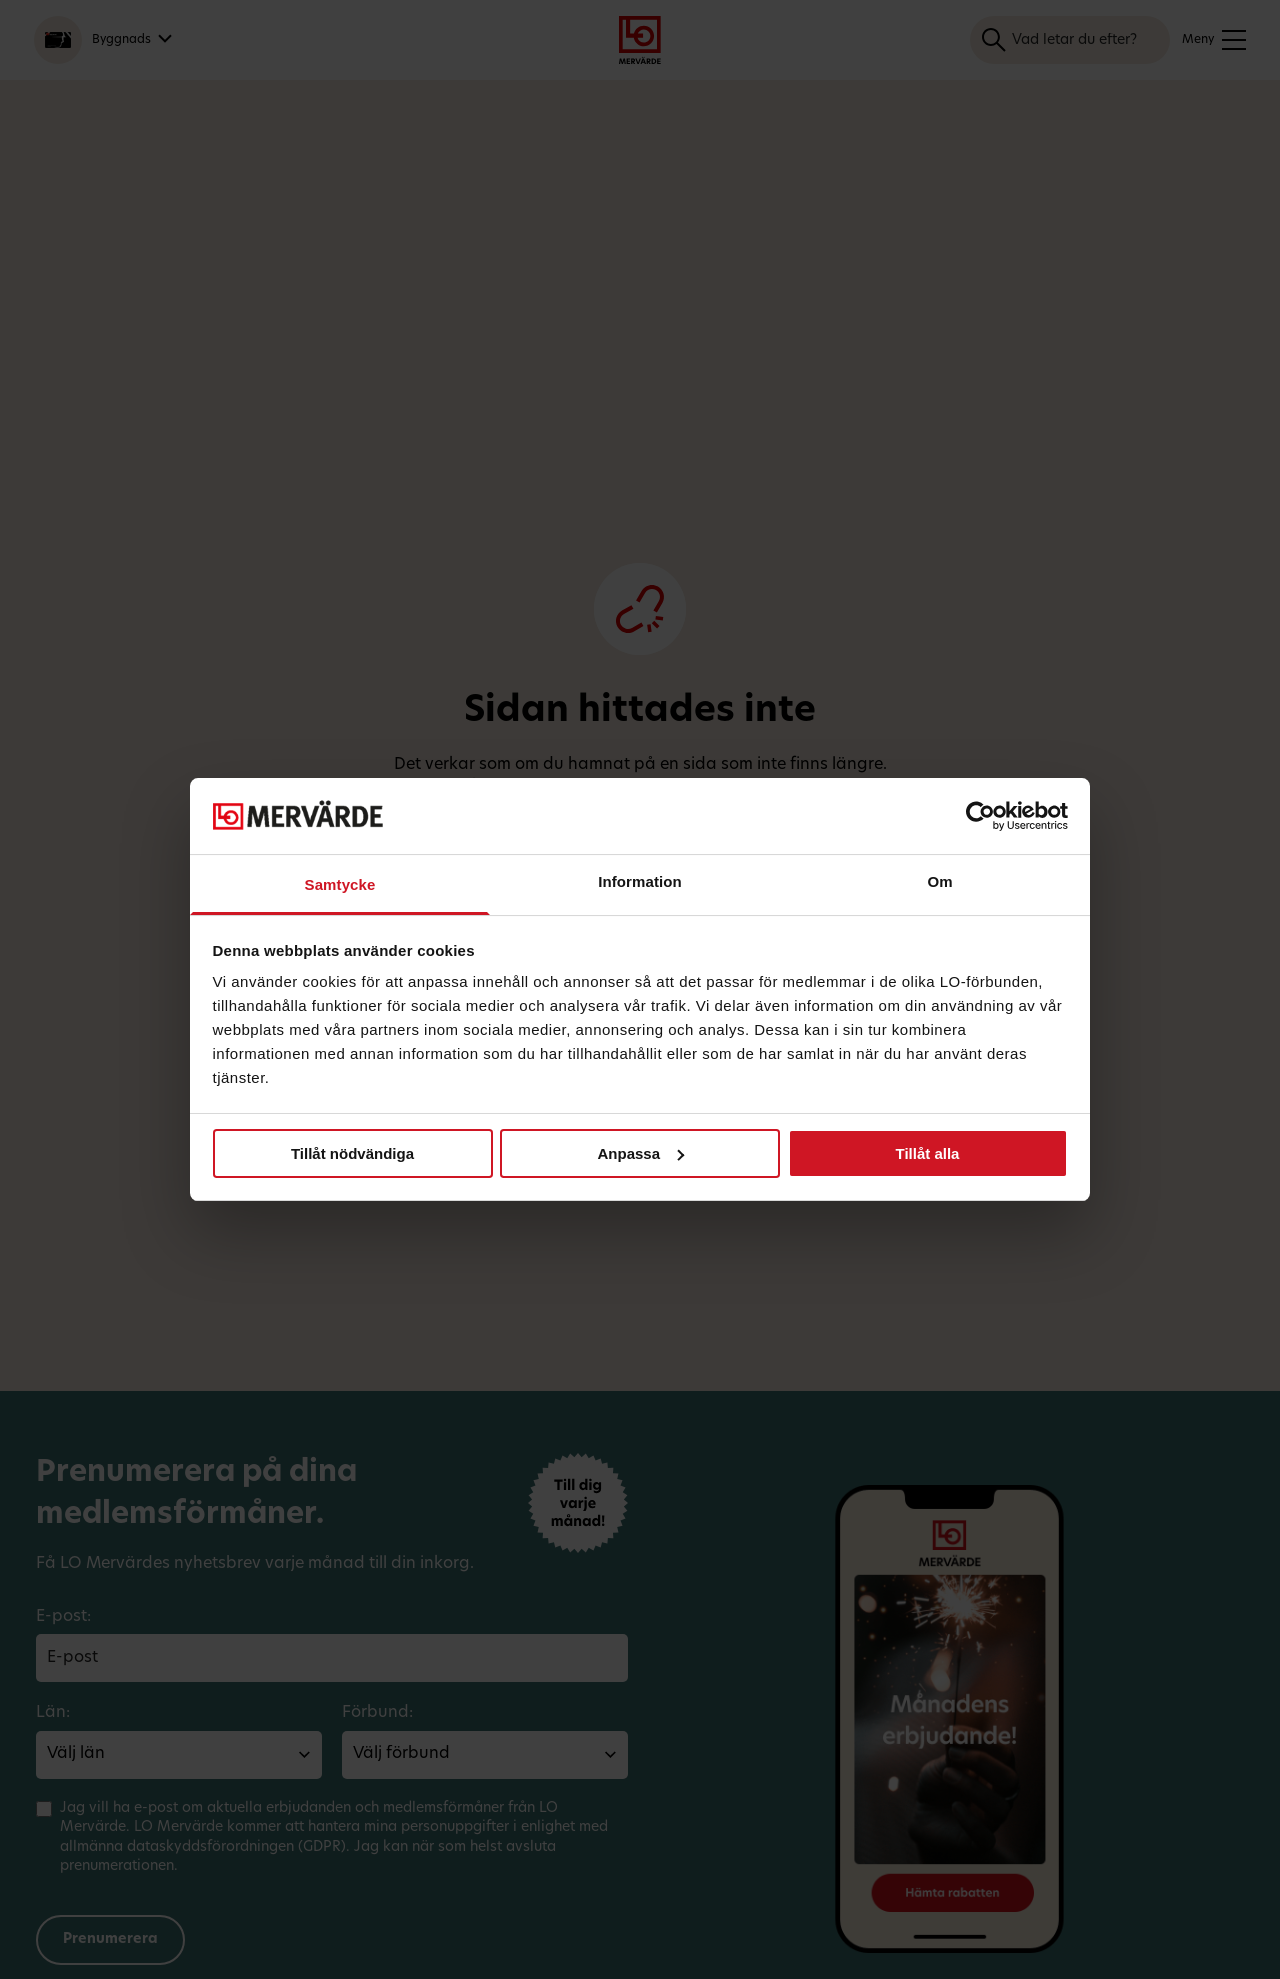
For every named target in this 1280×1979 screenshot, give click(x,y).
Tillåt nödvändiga (352, 1153)
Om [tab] (939, 881)
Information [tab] (640, 881)
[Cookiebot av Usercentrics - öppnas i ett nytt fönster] (980, 816)
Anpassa (640, 1153)
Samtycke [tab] (340, 884)
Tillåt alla (928, 1153)
